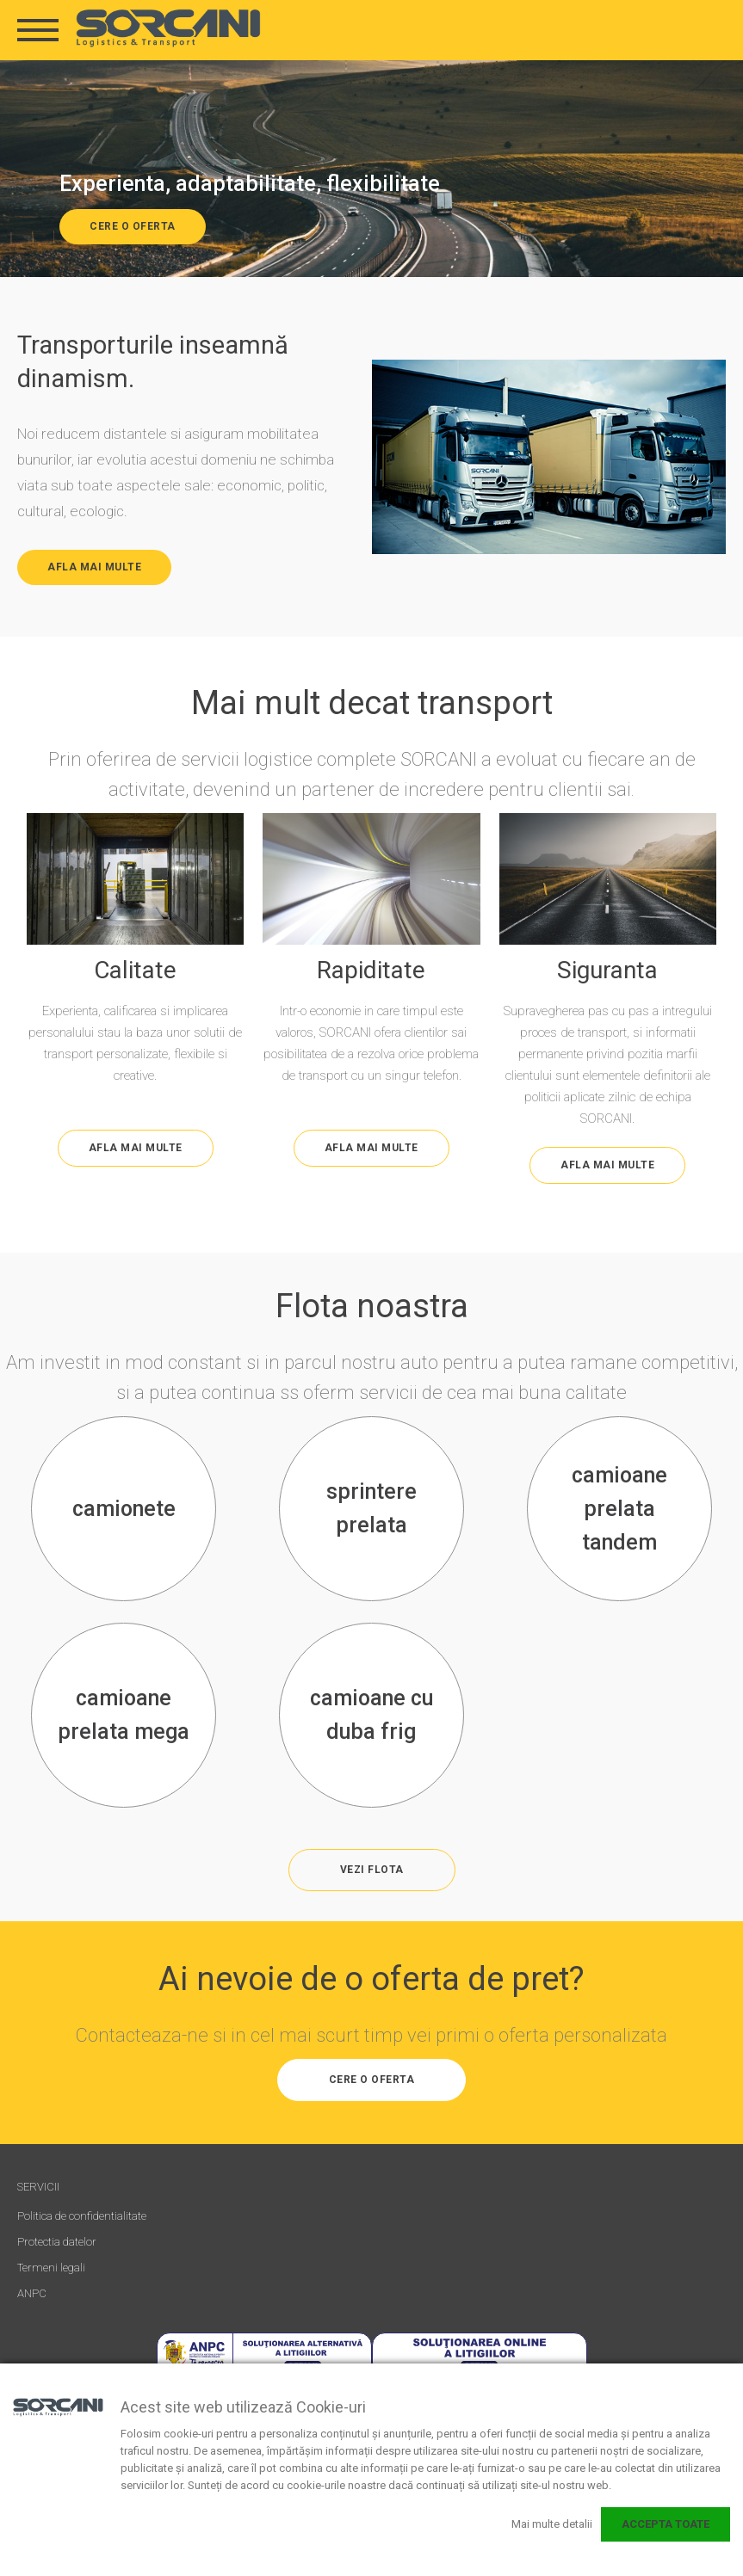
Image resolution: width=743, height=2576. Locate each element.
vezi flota (372, 1870)
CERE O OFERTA (133, 226)
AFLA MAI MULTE (94, 567)
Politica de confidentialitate (81, 2215)
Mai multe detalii (551, 2523)
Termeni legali (51, 2267)
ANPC (31, 2293)
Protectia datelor (56, 2241)
